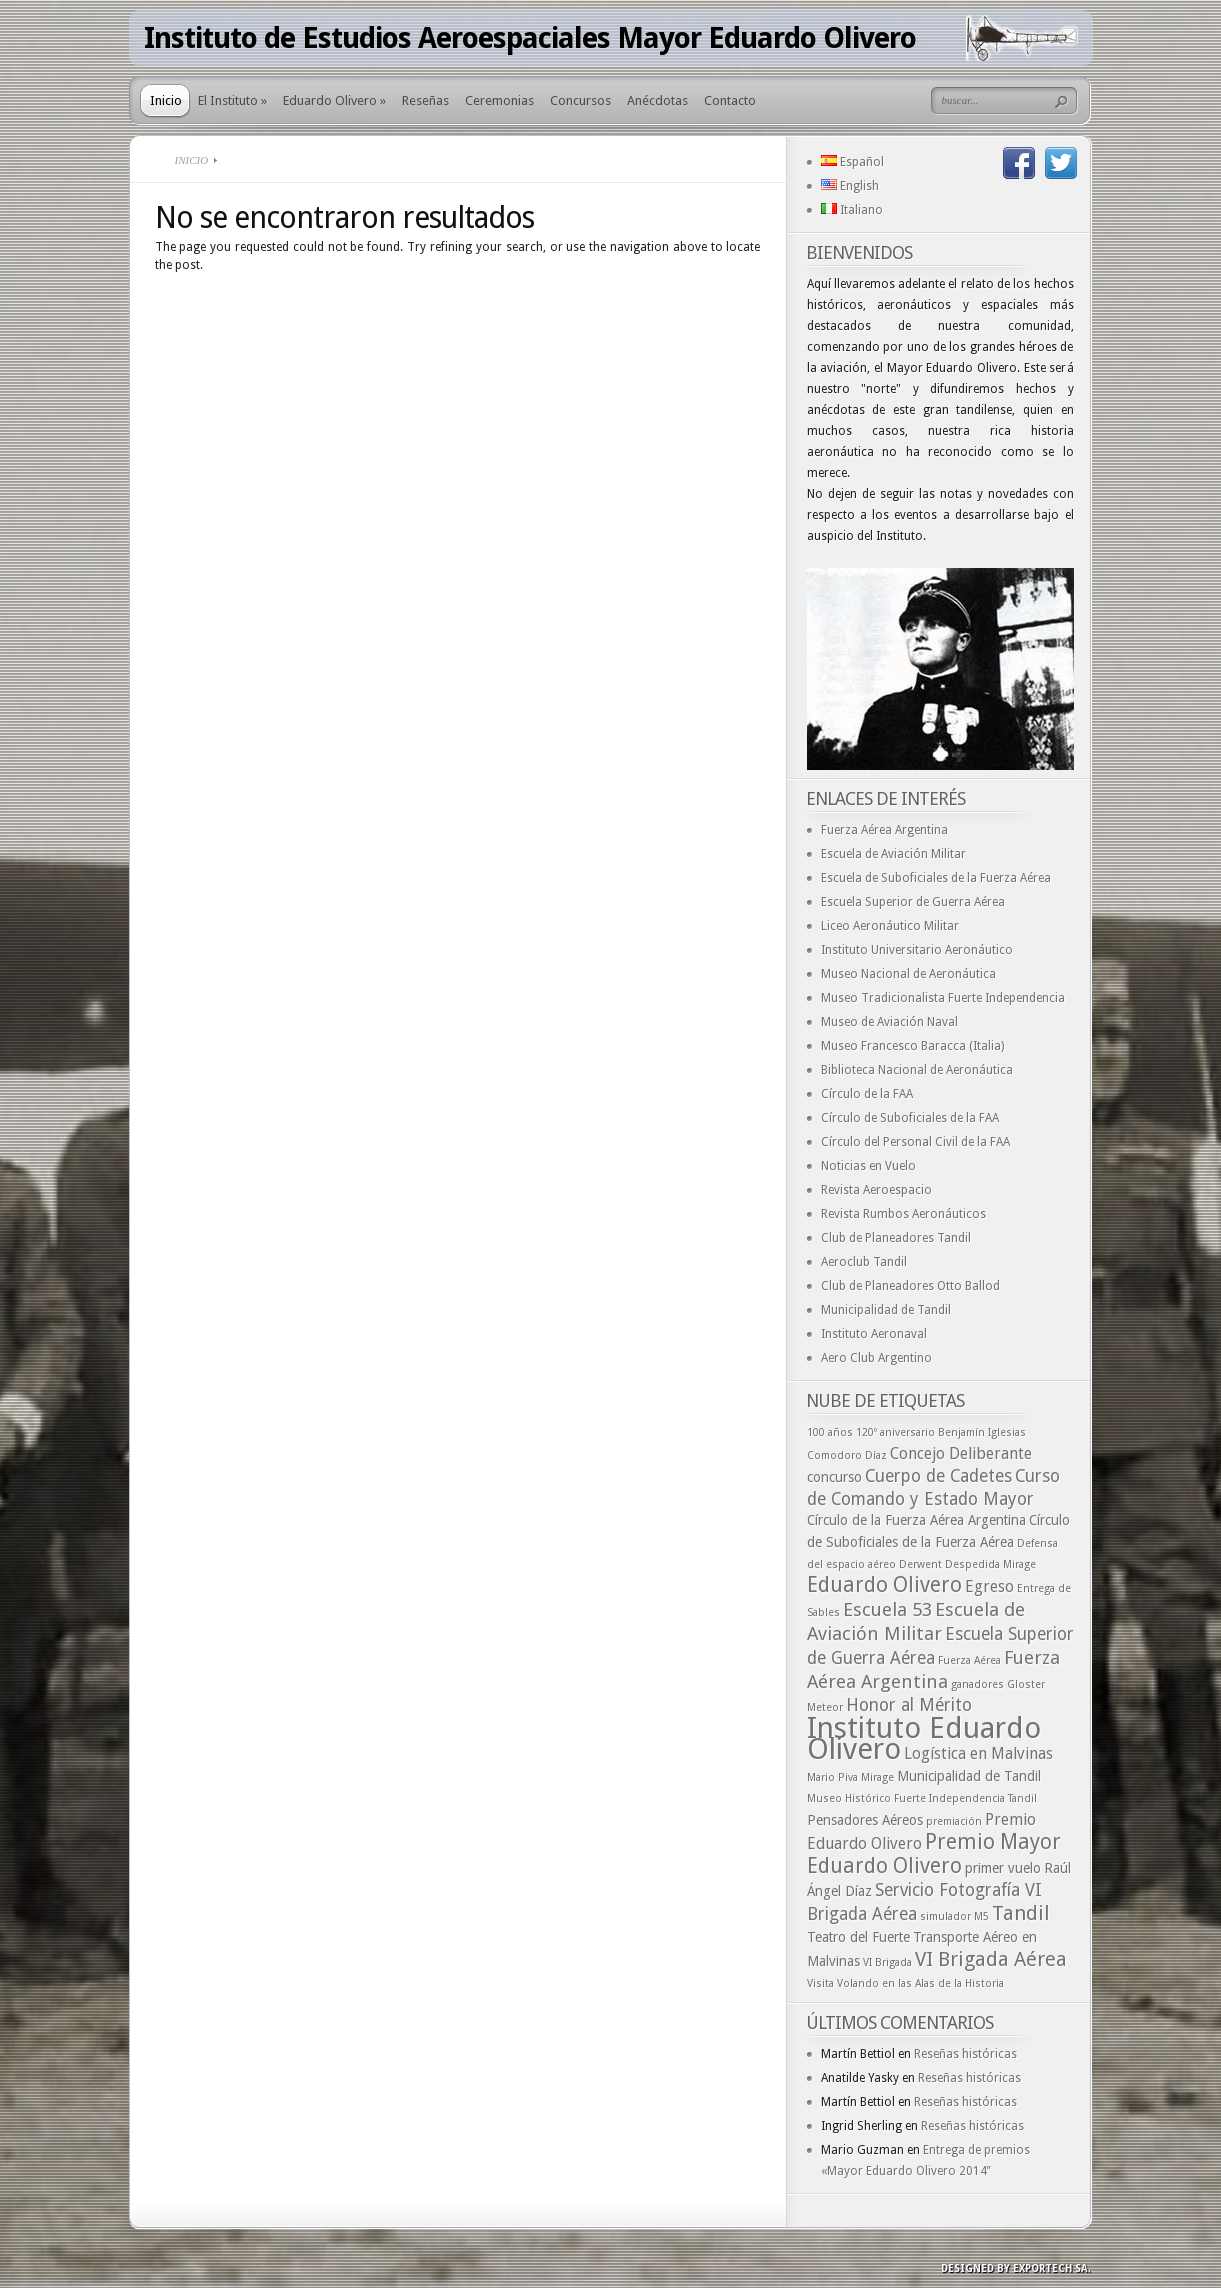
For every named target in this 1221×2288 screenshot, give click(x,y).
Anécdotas (657, 100)
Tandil (1021, 1913)
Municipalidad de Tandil (886, 1310)
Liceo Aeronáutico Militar (890, 926)
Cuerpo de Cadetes (938, 1476)
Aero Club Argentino (876, 1358)
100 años (830, 1432)
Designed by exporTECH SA (1014, 2268)
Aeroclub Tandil (864, 1262)
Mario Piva (832, 1777)
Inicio (166, 100)
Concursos (580, 100)
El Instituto (232, 100)
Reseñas (425, 100)
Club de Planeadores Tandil (896, 1238)
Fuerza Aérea (969, 1660)
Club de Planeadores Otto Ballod (910, 1286)
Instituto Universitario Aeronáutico (917, 950)
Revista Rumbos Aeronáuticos (903, 1214)
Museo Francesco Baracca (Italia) (912, 1046)
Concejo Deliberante (961, 1453)
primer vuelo (1003, 1868)
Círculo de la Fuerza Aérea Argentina (916, 1520)
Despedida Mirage (990, 1564)
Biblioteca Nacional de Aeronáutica (917, 1070)
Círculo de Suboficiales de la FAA (910, 1118)
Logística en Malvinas (978, 1753)
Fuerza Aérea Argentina (884, 830)
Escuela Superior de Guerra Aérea (913, 902)
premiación (954, 1821)
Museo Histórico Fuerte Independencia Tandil (922, 1798)
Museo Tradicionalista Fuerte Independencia (943, 998)
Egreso (989, 1586)
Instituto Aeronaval (874, 1334)
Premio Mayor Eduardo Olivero (934, 1854)
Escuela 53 (887, 1609)
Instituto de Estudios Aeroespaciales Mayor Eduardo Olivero (530, 38)
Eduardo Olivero (334, 100)
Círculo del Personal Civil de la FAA (915, 1142)
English (850, 186)
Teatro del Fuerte (858, 1937)
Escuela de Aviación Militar (893, 854)
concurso (834, 1477)
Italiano (852, 210)
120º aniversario (895, 1432)
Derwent (920, 1564)
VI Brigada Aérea (991, 1959)
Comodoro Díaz (847, 1455)
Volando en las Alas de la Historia (920, 1983)
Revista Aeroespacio (876, 1190)
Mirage (877, 1777)
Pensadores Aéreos (865, 1820)
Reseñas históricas (965, 2054)
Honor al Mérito (909, 1705)
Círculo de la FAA (867, 1094)
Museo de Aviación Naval (889, 1022)
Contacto (730, 100)
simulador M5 (954, 1916)
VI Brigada (887, 1962)
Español (852, 162)
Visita (820, 1983)
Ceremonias (499, 100)
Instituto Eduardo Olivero (924, 1738)
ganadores (977, 1684)
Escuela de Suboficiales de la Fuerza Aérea (936, 878)
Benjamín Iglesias (982, 1432)
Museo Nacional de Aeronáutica (908, 974)
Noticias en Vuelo (868, 1166)
